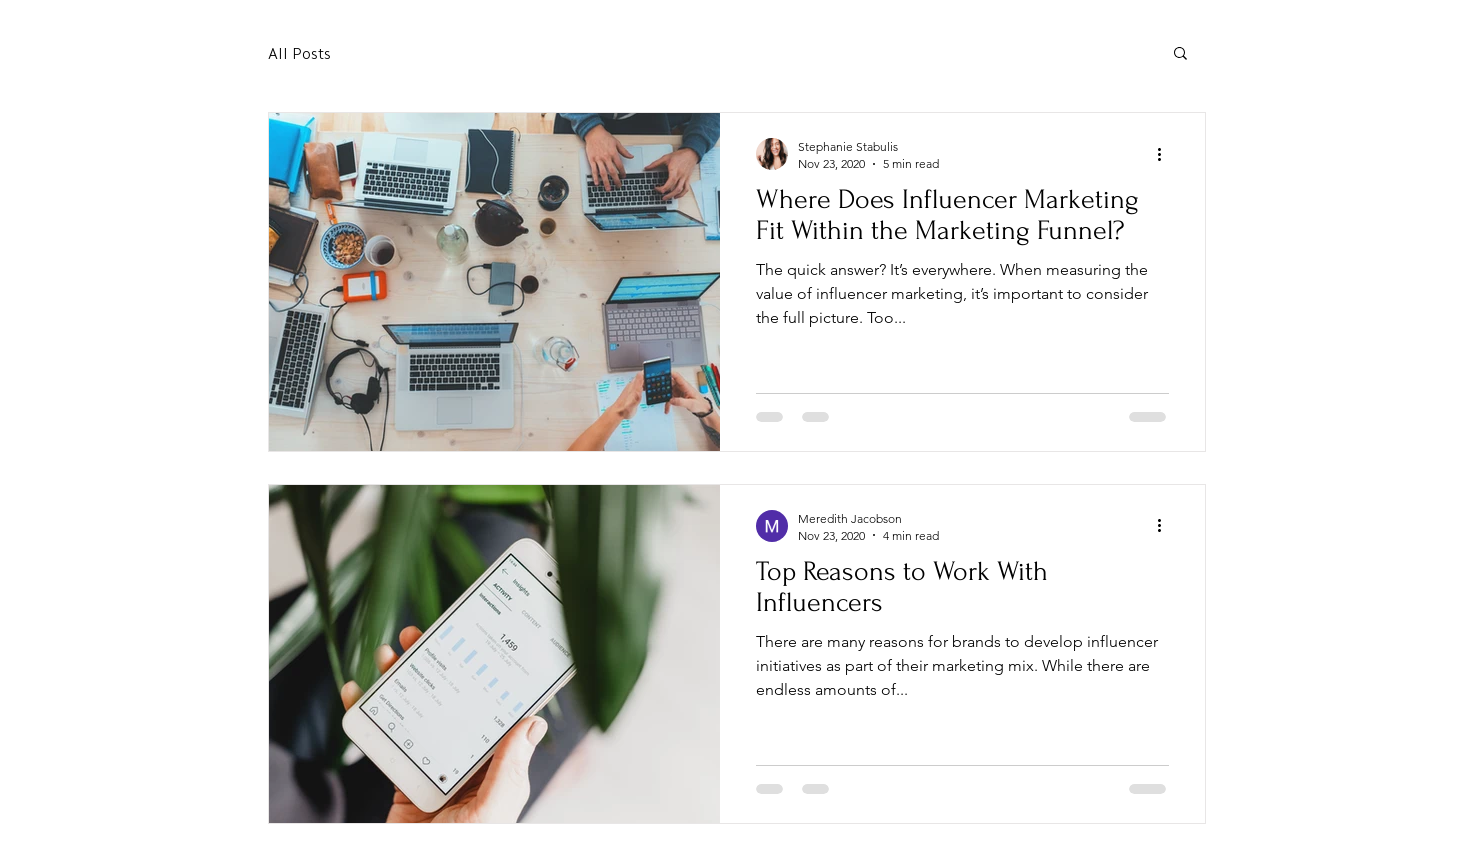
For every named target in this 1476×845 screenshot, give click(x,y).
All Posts (299, 52)
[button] (1180, 54)
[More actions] (1166, 154)
